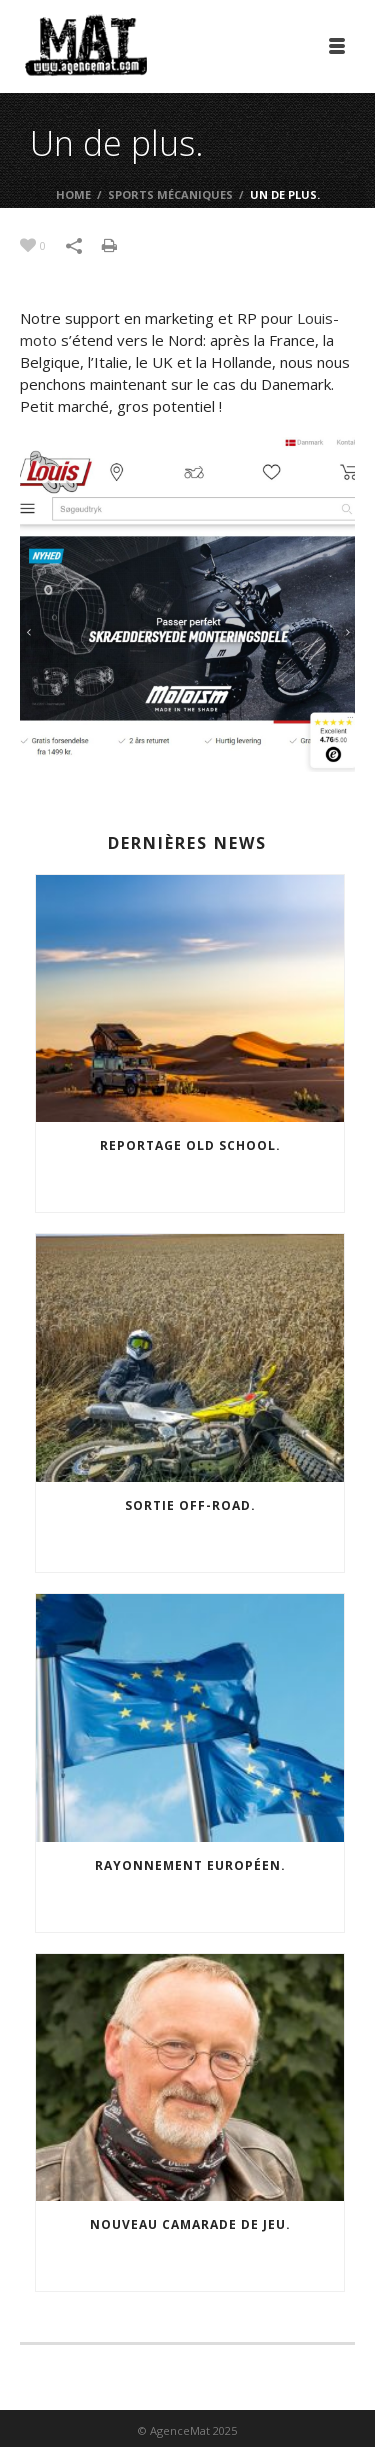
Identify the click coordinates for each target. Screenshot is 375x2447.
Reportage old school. (190, 1145)
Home (73, 194)
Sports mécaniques (170, 194)
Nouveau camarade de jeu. (190, 2224)
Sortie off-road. (190, 1505)
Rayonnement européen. (190, 1865)
